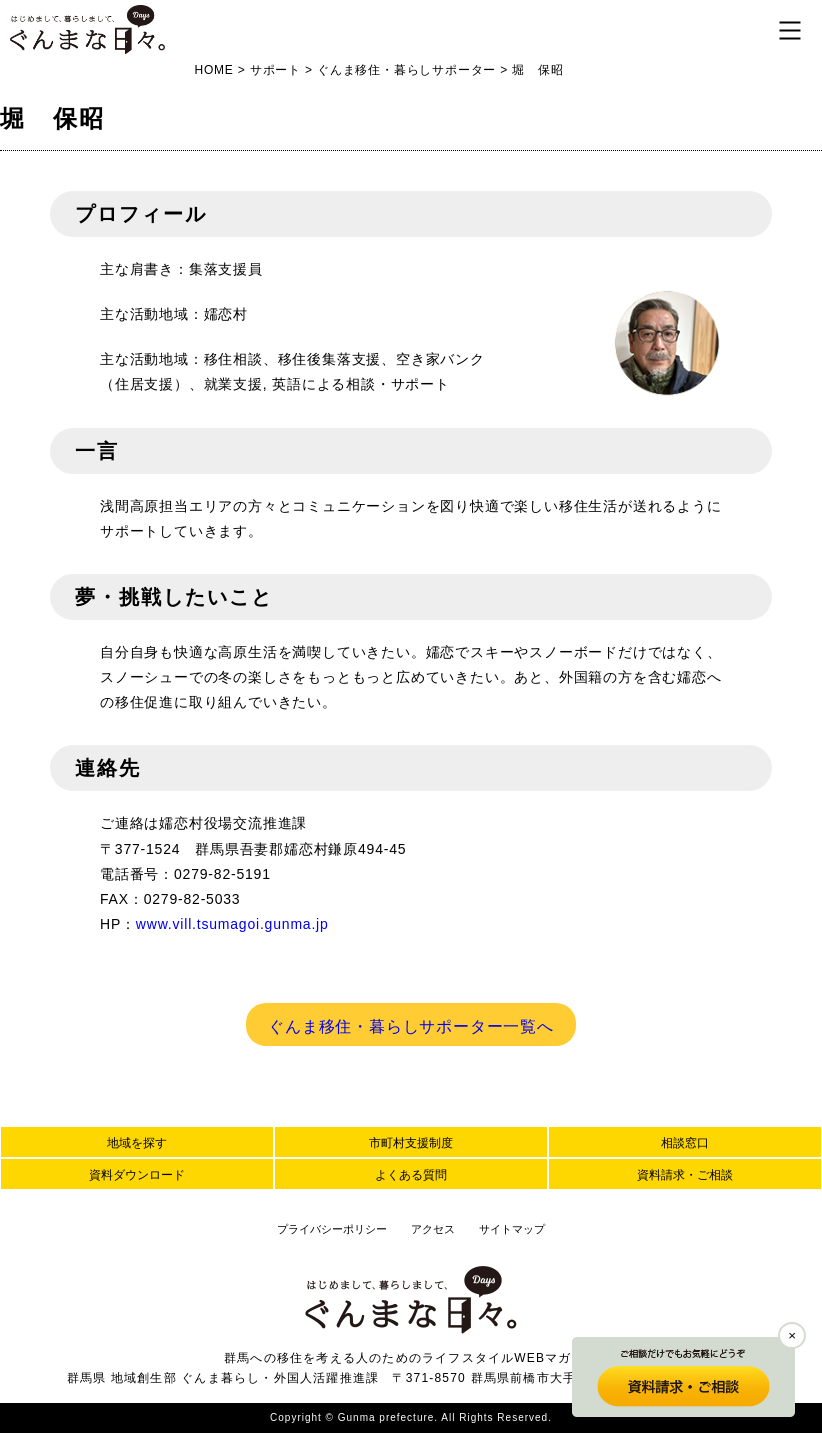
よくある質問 (411, 1175)
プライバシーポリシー (332, 1229)
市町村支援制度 (411, 1143)
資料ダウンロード (137, 1175)
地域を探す (137, 1143)
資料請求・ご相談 (685, 1175)
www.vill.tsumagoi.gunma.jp (232, 924)
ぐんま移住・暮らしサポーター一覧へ (411, 1026)
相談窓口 (685, 1143)
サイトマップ (512, 1229)
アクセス (433, 1229)
